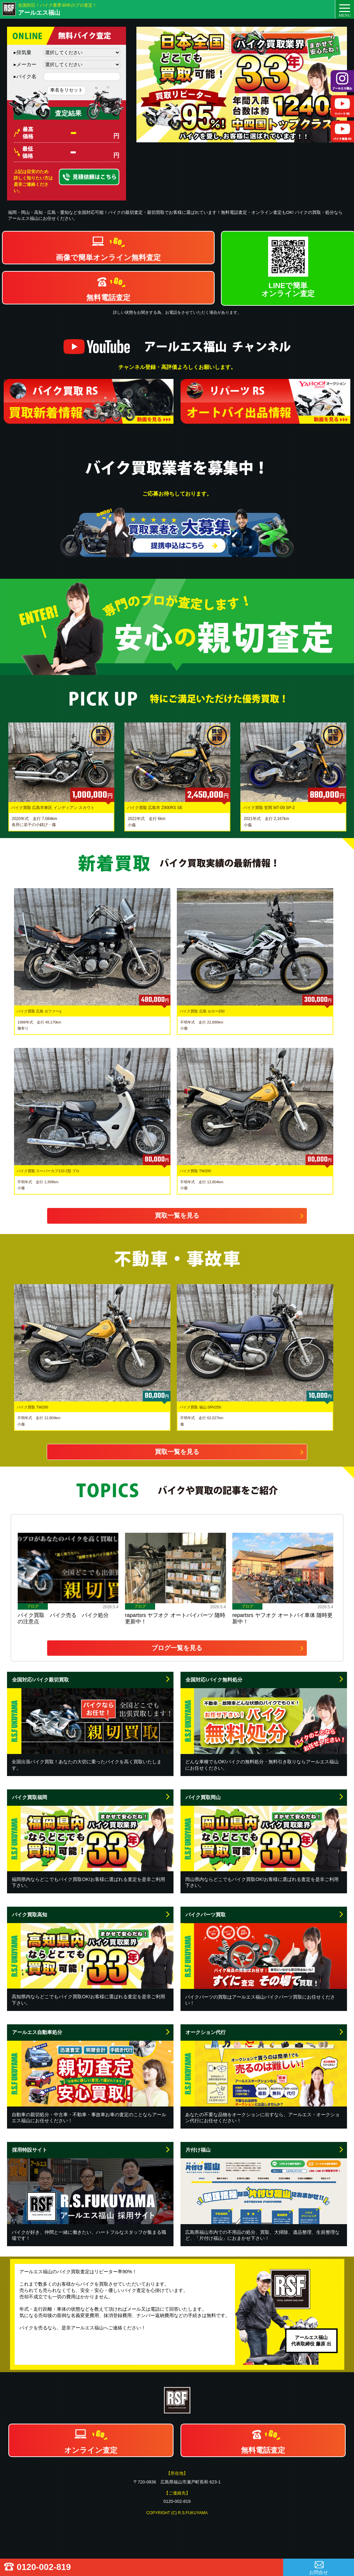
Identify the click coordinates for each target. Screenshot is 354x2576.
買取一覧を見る (177, 1215)
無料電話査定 (108, 297)
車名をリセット (66, 90)
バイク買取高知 (29, 1914)
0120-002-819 (44, 2567)
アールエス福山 (39, 12)
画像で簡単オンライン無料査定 (108, 257)
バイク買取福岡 (29, 1797)
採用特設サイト (29, 2150)
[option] (241, 84)
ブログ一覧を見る (176, 1647)
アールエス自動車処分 (37, 2032)
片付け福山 (198, 2150)
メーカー (25, 64)
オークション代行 (206, 2032)
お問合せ (318, 2572)
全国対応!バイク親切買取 (40, 1679)
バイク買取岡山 (203, 1797)
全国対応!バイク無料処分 (214, 1679)
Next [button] (344, 777)
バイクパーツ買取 (206, 1914)
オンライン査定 (90, 2450)
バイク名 (25, 76)
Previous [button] (6, 777)
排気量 (22, 52)
